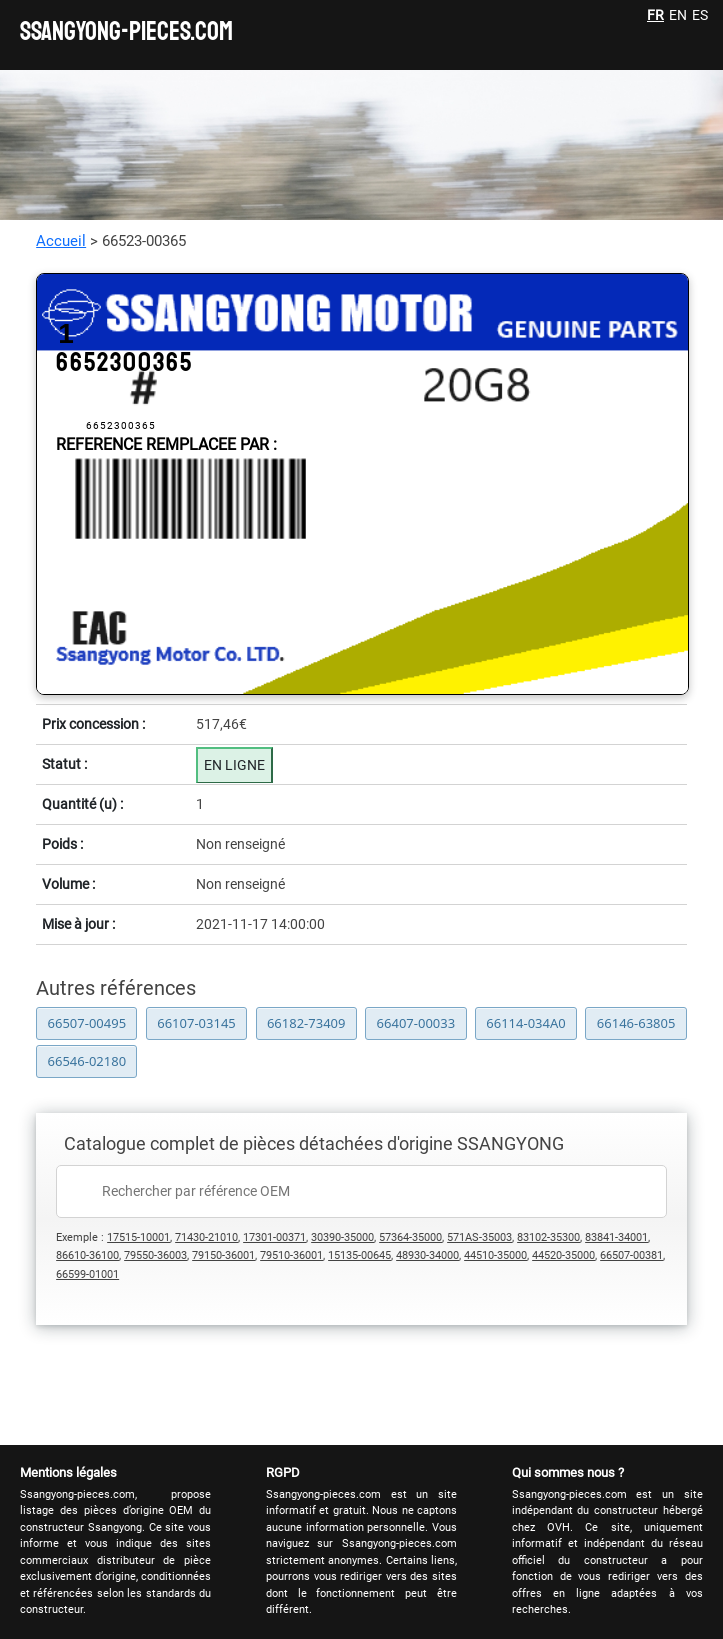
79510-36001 (291, 1255)
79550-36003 (155, 1255)
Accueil (61, 241)
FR (655, 15)
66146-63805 (636, 1023)
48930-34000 (427, 1255)
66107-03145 (196, 1023)
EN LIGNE (234, 765)
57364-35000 (410, 1237)
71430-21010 (206, 1237)
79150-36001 (223, 1255)
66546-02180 (87, 1061)
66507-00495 (87, 1023)
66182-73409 (306, 1023)
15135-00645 (359, 1255)
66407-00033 (416, 1023)
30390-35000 (342, 1237)
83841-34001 (616, 1237)
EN (678, 15)
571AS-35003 (479, 1237)
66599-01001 (87, 1274)
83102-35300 (548, 1237)
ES (700, 15)
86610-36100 (87, 1255)
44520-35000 (563, 1255)
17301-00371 (274, 1237)
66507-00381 (631, 1255)
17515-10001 (138, 1237)
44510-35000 (495, 1255)
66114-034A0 (525, 1023)
